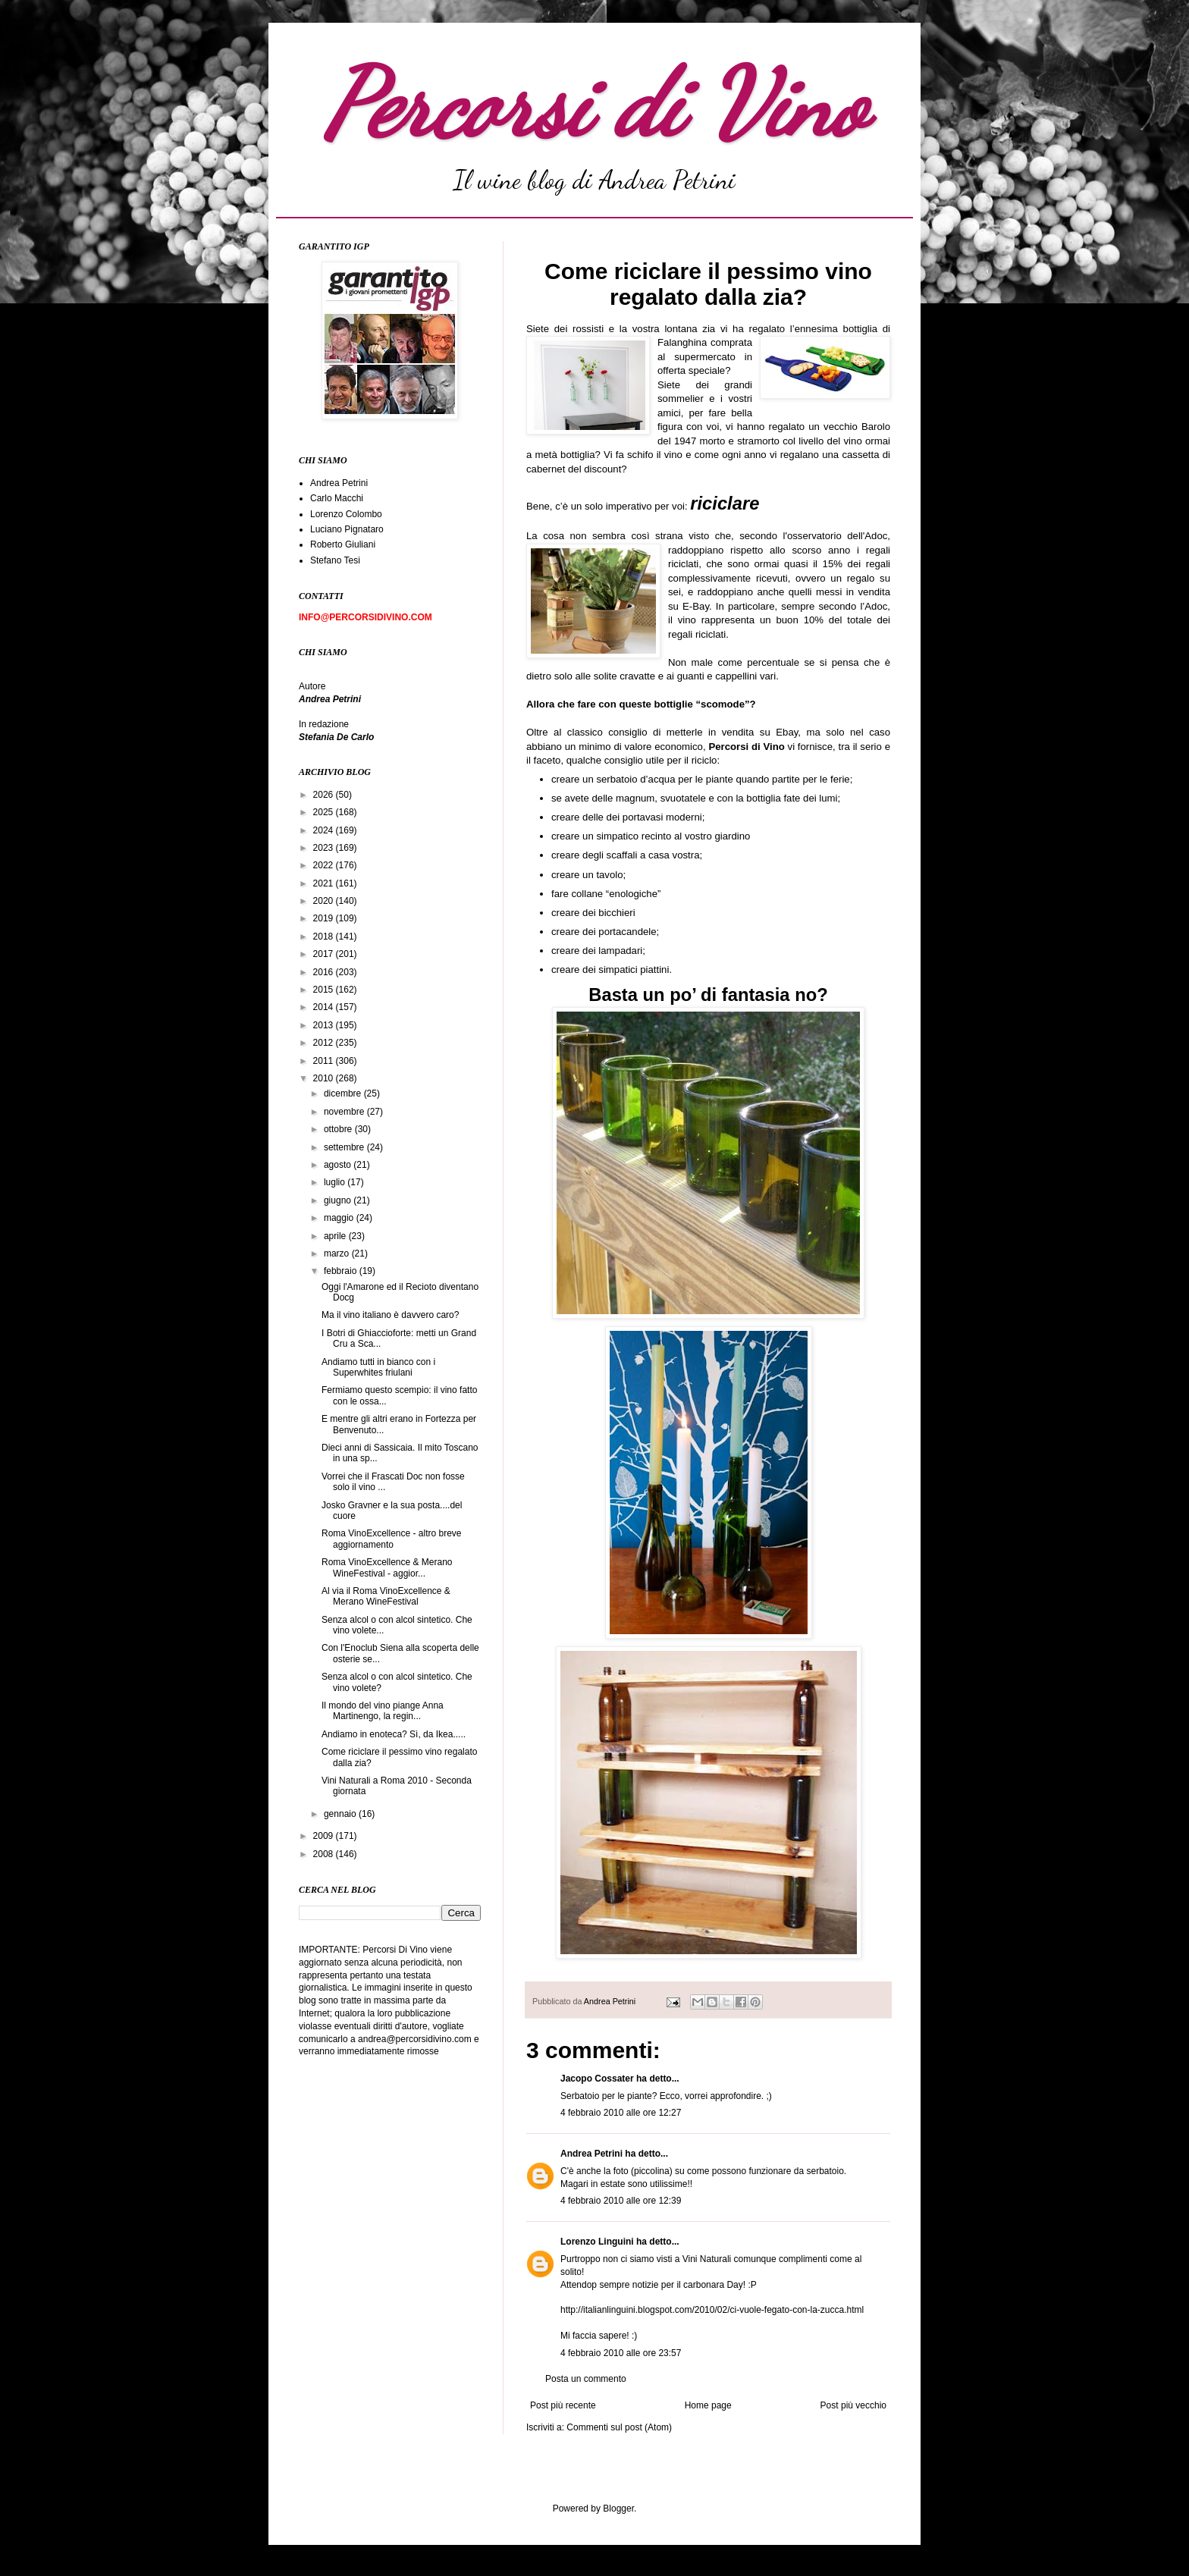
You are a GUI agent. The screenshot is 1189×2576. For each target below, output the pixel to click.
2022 (324, 865)
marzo (338, 1253)
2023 (324, 847)
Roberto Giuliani (342, 544)
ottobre (339, 1129)
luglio (335, 1182)
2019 (324, 918)
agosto (338, 1164)
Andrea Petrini (611, 2001)
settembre (345, 1147)
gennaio (341, 1814)
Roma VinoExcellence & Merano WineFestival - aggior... (387, 1567)
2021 (324, 883)
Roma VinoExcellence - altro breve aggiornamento (392, 1538)
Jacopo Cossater (597, 2078)
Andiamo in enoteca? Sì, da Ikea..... (394, 1734)
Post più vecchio (853, 2405)
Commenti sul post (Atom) (619, 2427)
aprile (336, 1236)
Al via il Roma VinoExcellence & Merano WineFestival (386, 1596)
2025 (324, 812)
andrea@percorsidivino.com (416, 2039)
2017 (324, 954)
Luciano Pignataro (347, 529)
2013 (324, 1025)
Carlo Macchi (336, 498)
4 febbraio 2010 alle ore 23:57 (620, 2353)
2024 (324, 830)
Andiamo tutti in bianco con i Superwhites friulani (378, 1367)
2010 (324, 1078)
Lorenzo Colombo (346, 514)
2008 (324, 1854)
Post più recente (563, 2405)
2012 (324, 1042)
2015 (324, 989)
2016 (324, 972)
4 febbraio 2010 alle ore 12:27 (620, 2112)
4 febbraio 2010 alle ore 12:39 (620, 2200)
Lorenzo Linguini (597, 2241)
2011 (324, 1061)
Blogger (618, 2508)
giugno (338, 1200)
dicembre (344, 1093)
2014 (324, 1007)
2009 (324, 1836)
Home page (708, 2405)
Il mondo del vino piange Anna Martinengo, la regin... (383, 1710)
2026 (324, 794)
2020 (324, 901)
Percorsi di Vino (595, 104)
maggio (340, 1218)
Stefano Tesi (335, 560)
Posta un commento (585, 2379)
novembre (345, 1111)
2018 (324, 936)
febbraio (341, 1271)
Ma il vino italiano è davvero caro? (390, 1315)
